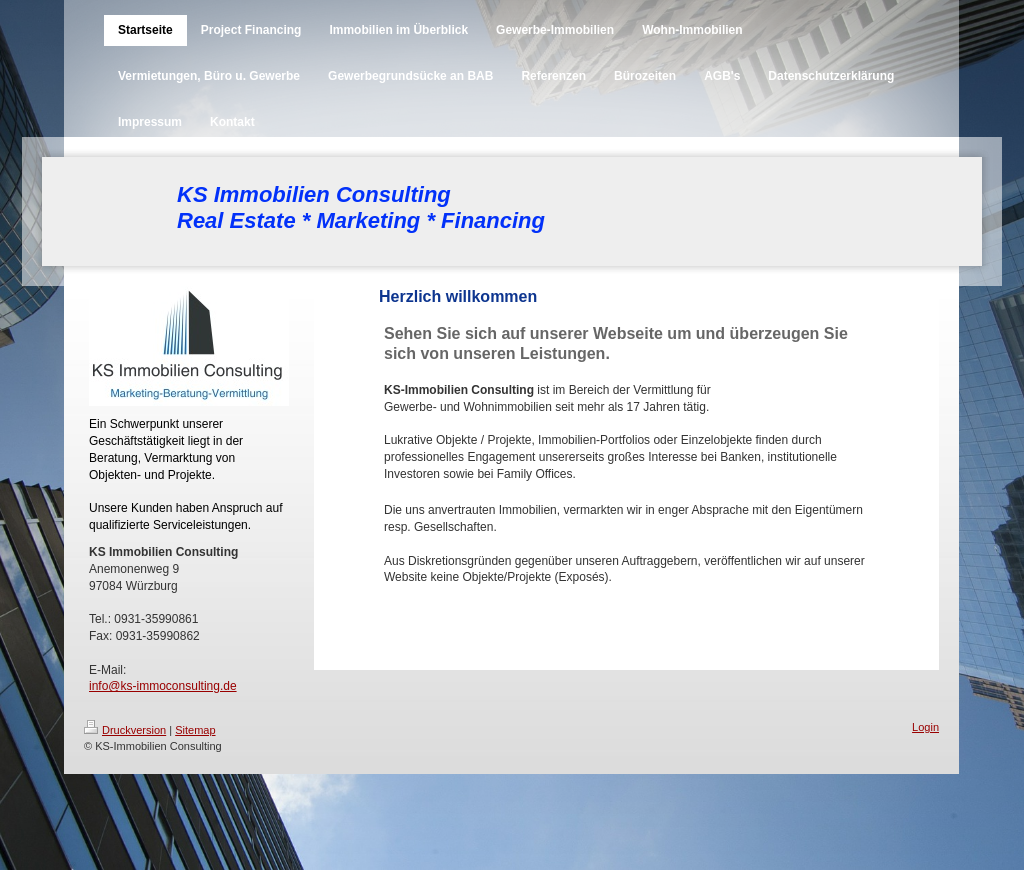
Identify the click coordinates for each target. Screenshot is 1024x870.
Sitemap (195, 730)
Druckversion (125, 730)
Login (925, 727)
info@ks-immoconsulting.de (163, 686)
